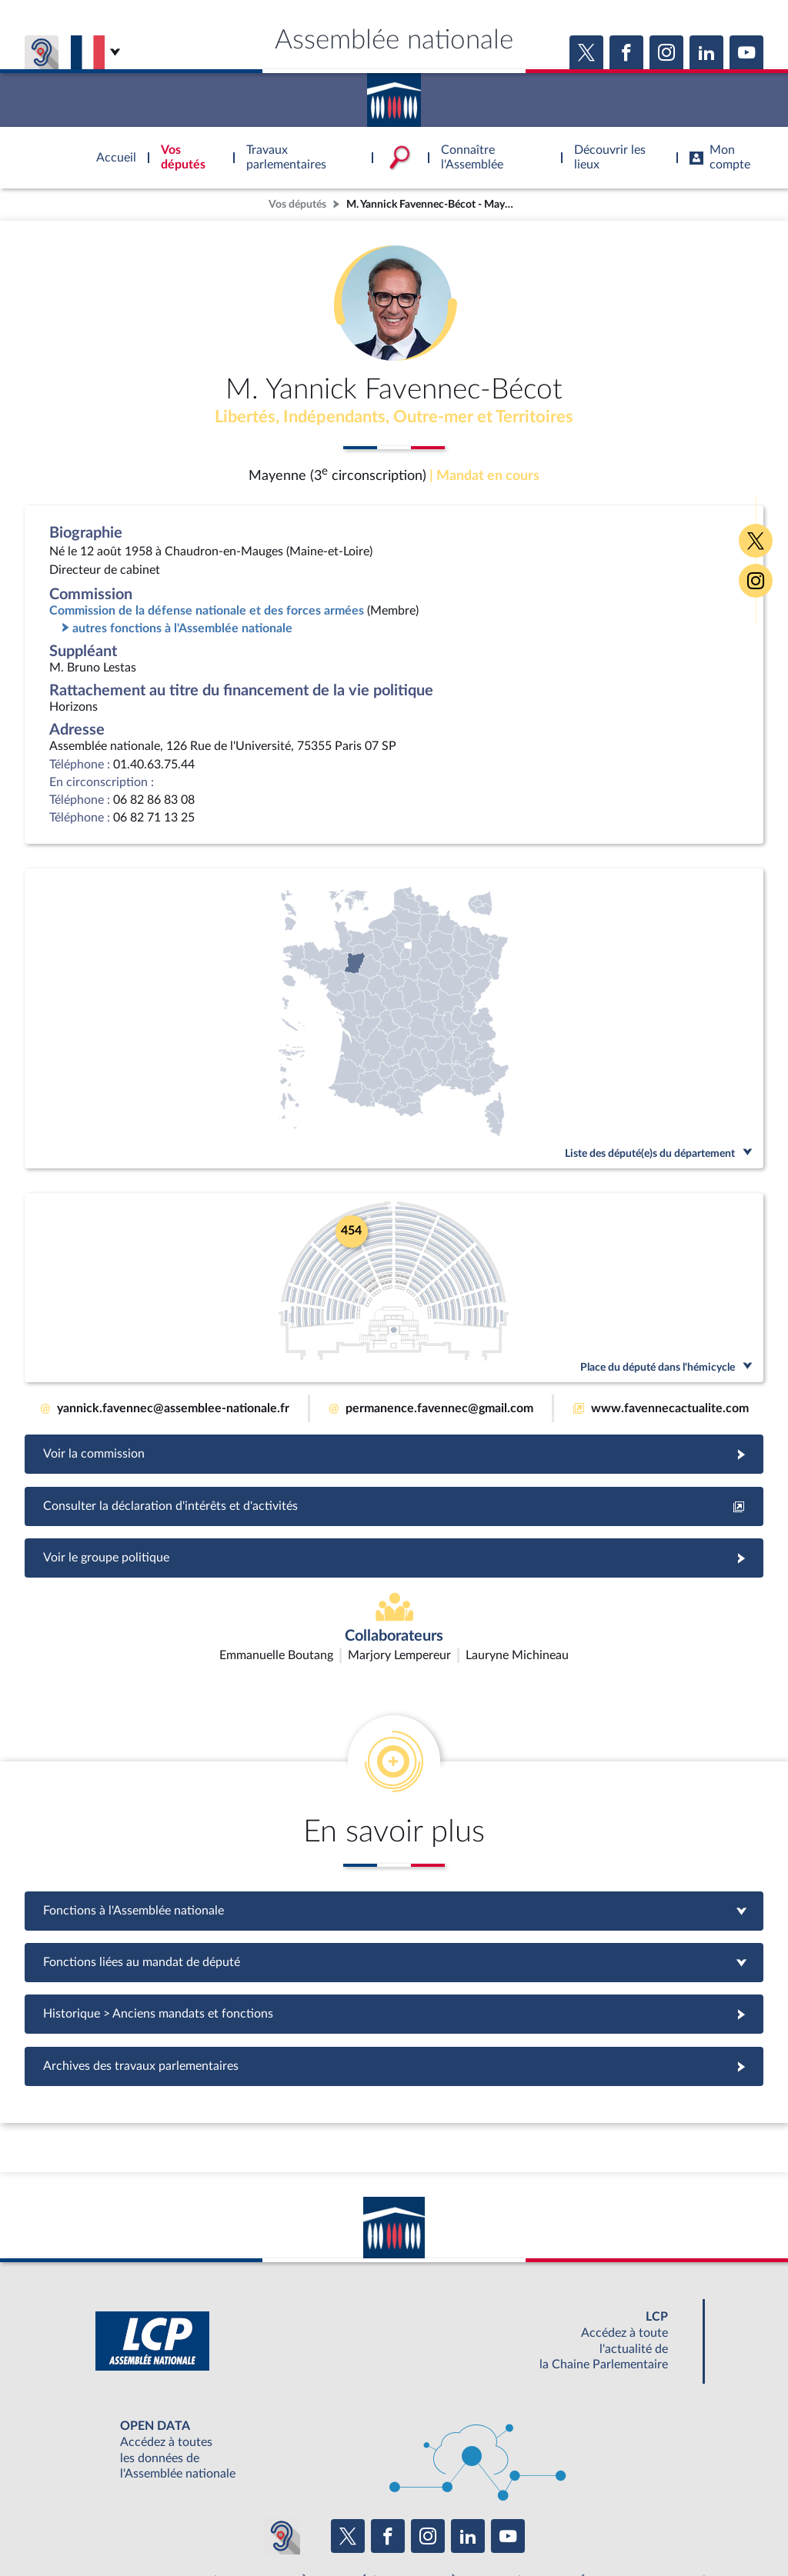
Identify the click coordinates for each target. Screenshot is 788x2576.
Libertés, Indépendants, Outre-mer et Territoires (394, 417)
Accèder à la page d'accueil (394, 94)
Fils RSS (531, 2525)
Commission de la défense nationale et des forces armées (206, 612)
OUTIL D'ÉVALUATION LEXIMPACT (618, 2491)
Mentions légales (183, 2525)
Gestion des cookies (598, 2525)
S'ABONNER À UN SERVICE (454, 2491)
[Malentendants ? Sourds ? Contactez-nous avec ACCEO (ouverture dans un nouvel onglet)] (281, 2446)
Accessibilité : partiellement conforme (310, 2525)
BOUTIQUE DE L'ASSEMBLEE (145, 2491)
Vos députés (297, 204)
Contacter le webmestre (453, 2525)
